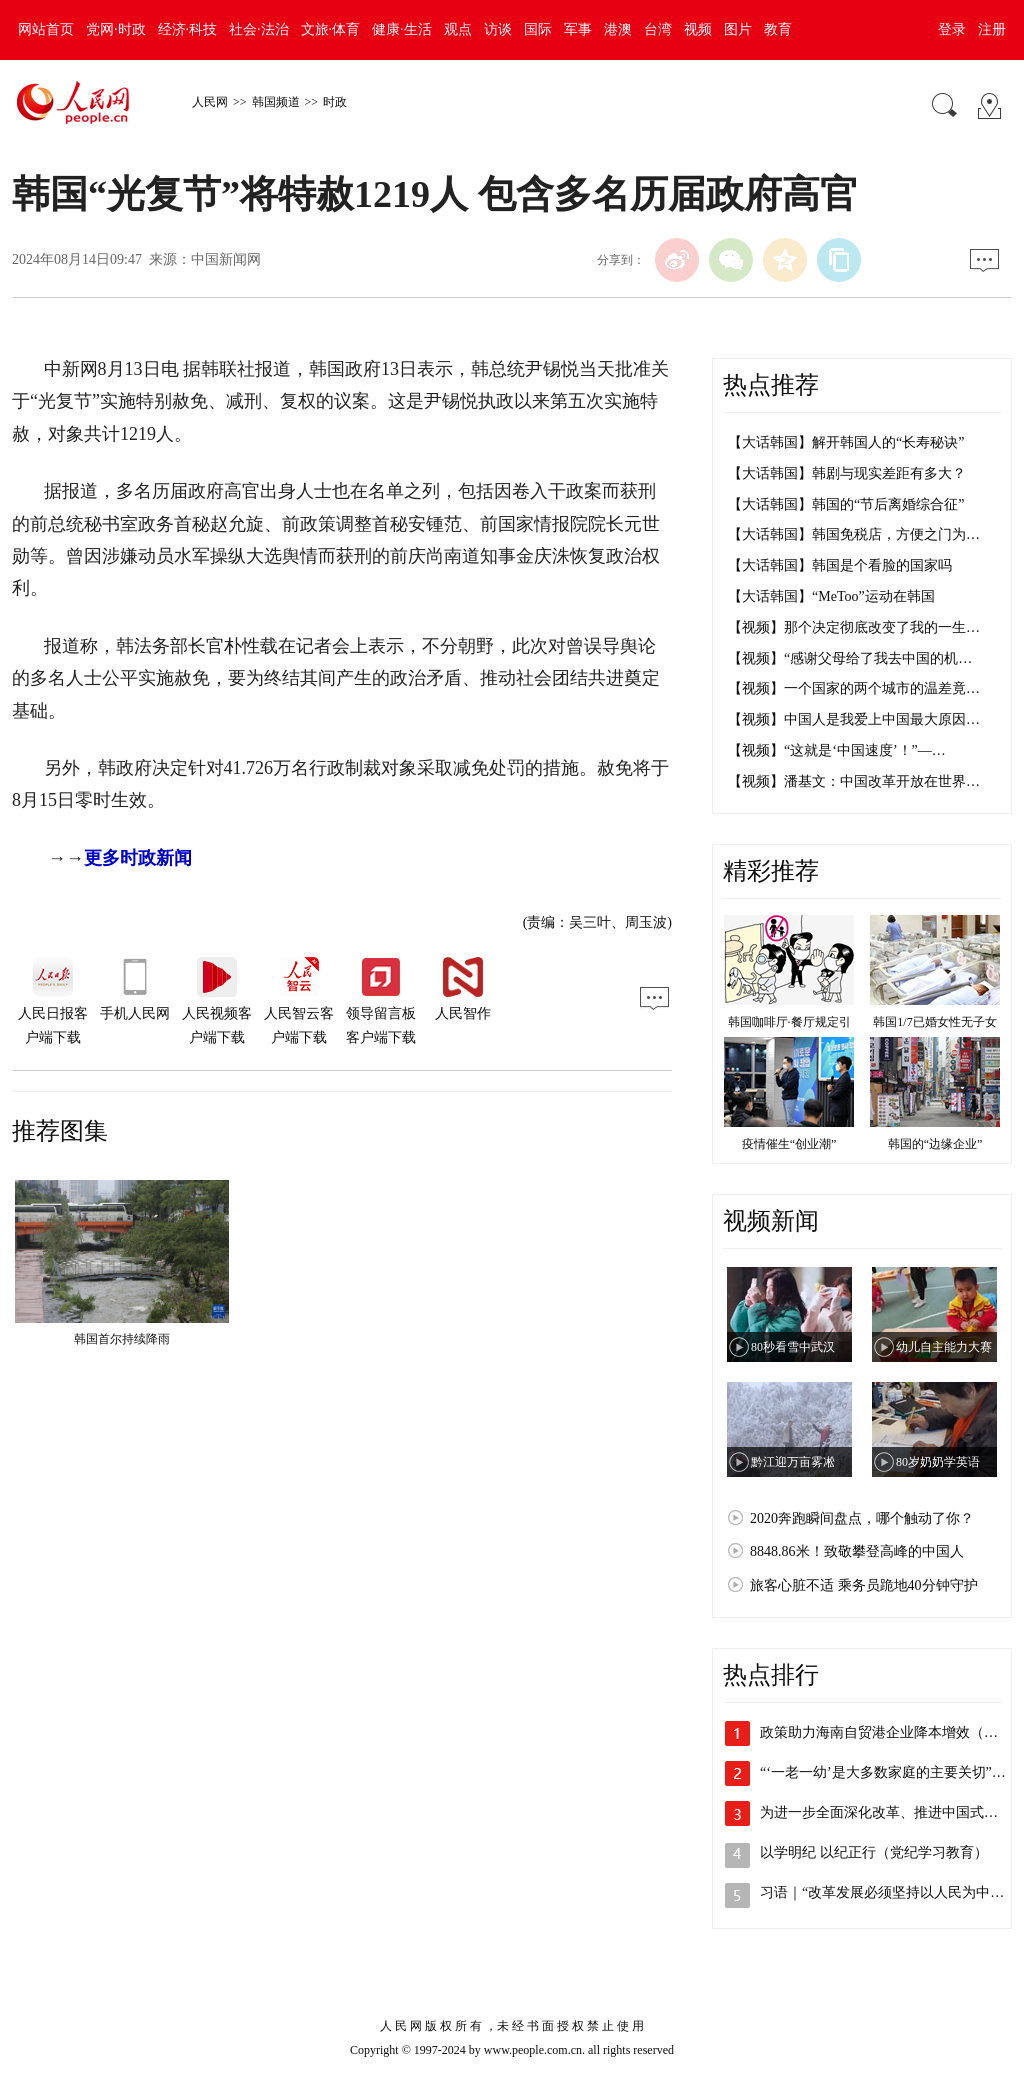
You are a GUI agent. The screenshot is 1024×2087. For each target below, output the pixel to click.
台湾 (658, 29)
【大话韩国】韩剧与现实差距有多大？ (847, 473)
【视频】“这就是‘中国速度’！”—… (837, 750)
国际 (538, 29)
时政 (335, 102)
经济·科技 (188, 29)
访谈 (498, 29)
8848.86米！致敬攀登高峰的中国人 (857, 1551)
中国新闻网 (226, 259)
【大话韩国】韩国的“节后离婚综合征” (846, 504)
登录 (952, 29)
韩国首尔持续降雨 (122, 1339)
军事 (578, 29)
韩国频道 (276, 102)
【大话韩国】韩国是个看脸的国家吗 (840, 565)
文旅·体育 (331, 29)
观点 (458, 29)
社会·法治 (259, 29)
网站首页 (46, 29)
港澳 (618, 29)
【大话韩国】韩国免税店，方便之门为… (854, 534)
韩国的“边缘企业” (935, 1144)
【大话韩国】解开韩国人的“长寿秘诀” (846, 442)
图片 (738, 29)
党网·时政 (116, 29)
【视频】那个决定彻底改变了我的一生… (854, 627)
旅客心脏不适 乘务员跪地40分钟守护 (864, 1585)
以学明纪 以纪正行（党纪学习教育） (874, 1852)
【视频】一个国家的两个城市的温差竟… (854, 688)
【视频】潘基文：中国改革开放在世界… (854, 781)
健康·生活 (402, 29)
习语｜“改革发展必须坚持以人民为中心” (885, 1892)
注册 (992, 29)
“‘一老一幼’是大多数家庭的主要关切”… (883, 1772)
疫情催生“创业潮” (789, 1144)
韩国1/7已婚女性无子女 (934, 1022)
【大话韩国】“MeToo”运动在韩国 (831, 596)
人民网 (210, 102)
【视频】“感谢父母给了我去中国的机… (850, 658)
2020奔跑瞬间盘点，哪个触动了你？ (862, 1518)
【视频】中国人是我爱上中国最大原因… (854, 719)
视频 (698, 29)
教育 (778, 29)
